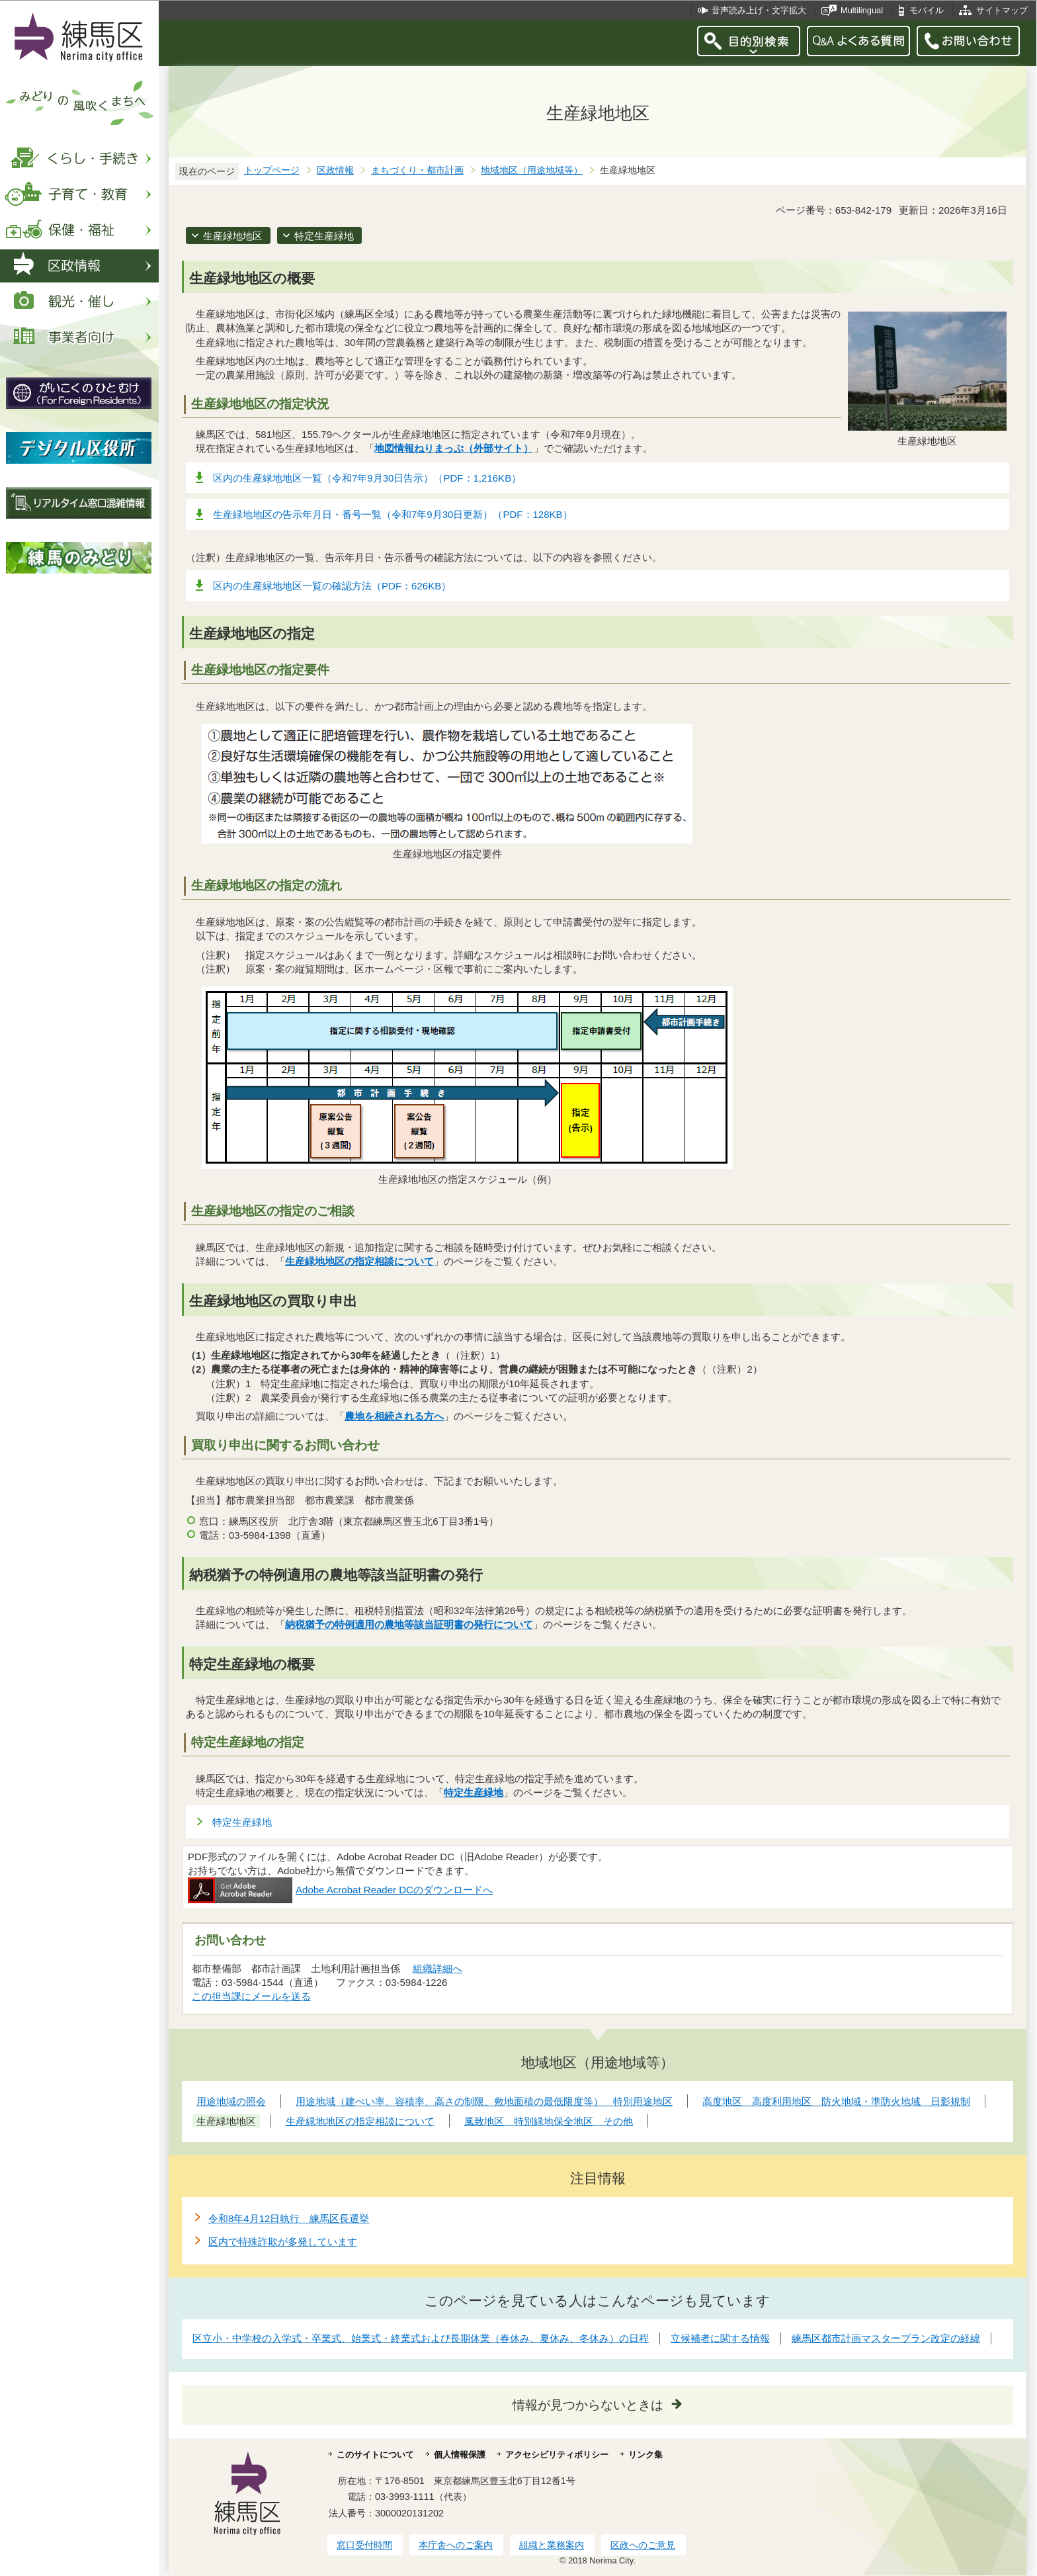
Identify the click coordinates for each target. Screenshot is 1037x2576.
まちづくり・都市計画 (417, 170)
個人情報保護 (459, 2455)
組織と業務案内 (551, 2545)
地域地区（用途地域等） (532, 170)
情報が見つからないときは (588, 2405)
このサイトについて (375, 2455)
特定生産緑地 (324, 235)
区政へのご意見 (642, 2545)
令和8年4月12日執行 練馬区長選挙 (288, 2218)
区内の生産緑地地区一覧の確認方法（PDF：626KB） (332, 585)
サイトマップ (1002, 10)
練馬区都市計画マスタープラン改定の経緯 (886, 2338)
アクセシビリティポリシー (556, 2455)
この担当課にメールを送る (251, 1996)
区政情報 (335, 170)
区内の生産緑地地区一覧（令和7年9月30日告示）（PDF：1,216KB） (367, 478)
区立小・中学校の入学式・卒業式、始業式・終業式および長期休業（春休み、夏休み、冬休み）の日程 (420, 2338)
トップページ (272, 170)
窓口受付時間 (364, 2545)
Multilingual (862, 10)
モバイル (926, 10)
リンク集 (645, 2455)
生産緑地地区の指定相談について (359, 1261)
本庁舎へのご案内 (456, 2545)
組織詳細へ (437, 1968)
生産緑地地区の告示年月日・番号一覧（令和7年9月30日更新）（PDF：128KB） (393, 514)
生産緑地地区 (233, 235)
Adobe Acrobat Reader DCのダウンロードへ (340, 1889)
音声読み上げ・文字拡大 (759, 10)
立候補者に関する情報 (720, 2338)
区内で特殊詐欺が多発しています (282, 2241)
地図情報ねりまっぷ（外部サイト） (454, 448)
